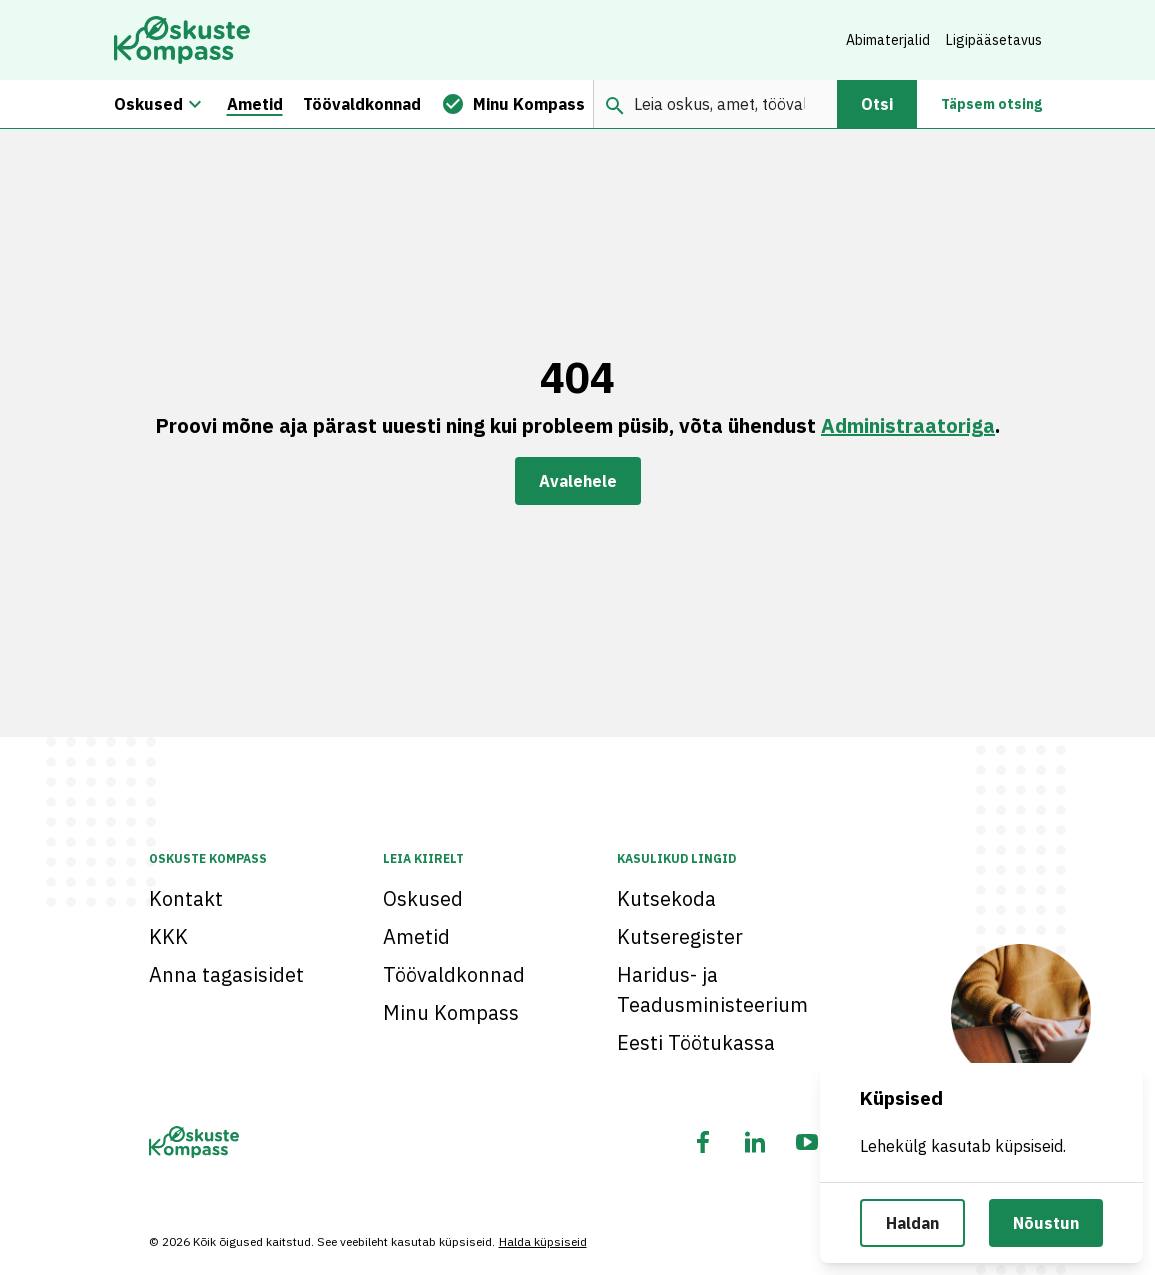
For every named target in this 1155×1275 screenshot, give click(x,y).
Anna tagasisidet (226, 974)
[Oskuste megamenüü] (195, 104)
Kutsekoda (666, 898)
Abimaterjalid (888, 40)
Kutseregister (680, 936)
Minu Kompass (451, 1012)
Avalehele (578, 481)
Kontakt (186, 898)
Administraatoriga (908, 425)
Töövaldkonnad (454, 974)
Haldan (912, 1223)
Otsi (877, 104)
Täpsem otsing (991, 104)
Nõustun (1046, 1223)
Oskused (423, 898)
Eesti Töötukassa (696, 1042)
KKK (168, 936)
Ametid (416, 936)
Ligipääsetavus (994, 40)
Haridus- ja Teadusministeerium (712, 989)
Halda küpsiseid (543, 1241)
